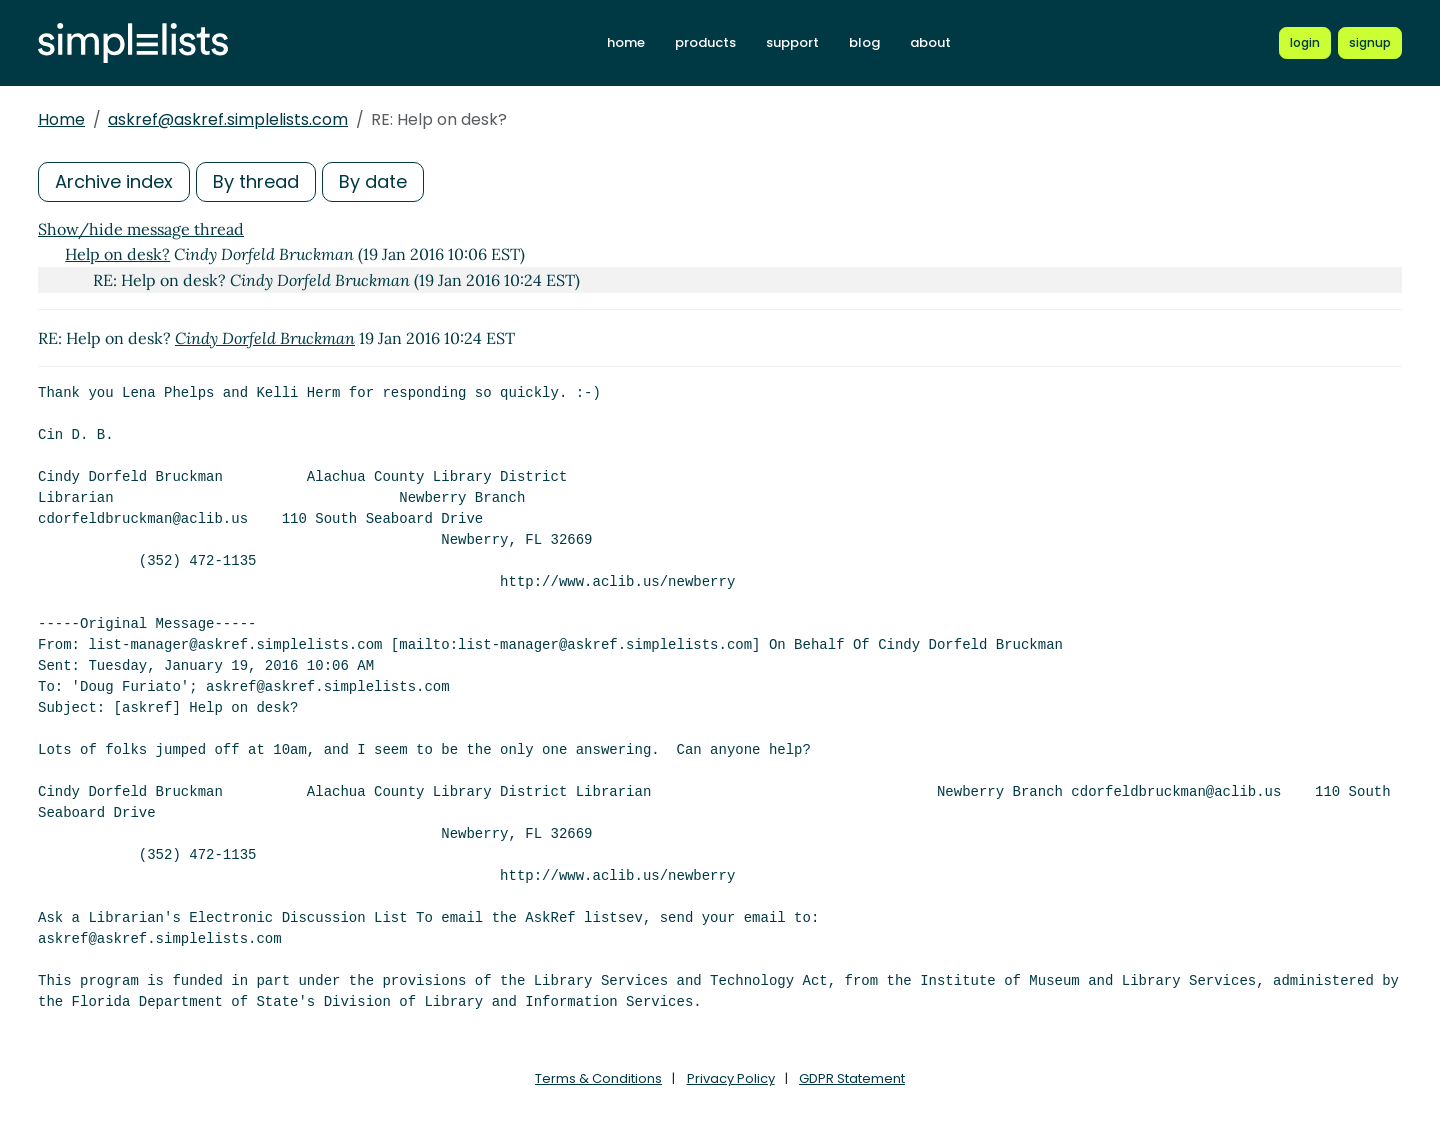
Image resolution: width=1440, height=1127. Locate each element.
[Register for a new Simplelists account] (1370, 43)
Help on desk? (117, 254)
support (792, 42)
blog (864, 42)
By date (373, 181)
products (705, 42)
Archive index (114, 181)
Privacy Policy (731, 1078)
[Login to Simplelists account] (1305, 43)
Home (61, 119)
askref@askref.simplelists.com (228, 119)
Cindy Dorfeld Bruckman (265, 338)
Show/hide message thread (141, 229)
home (626, 42)
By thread (256, 181)
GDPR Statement (852, 1078)
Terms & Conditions (598, 1078)
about (930, 42)
